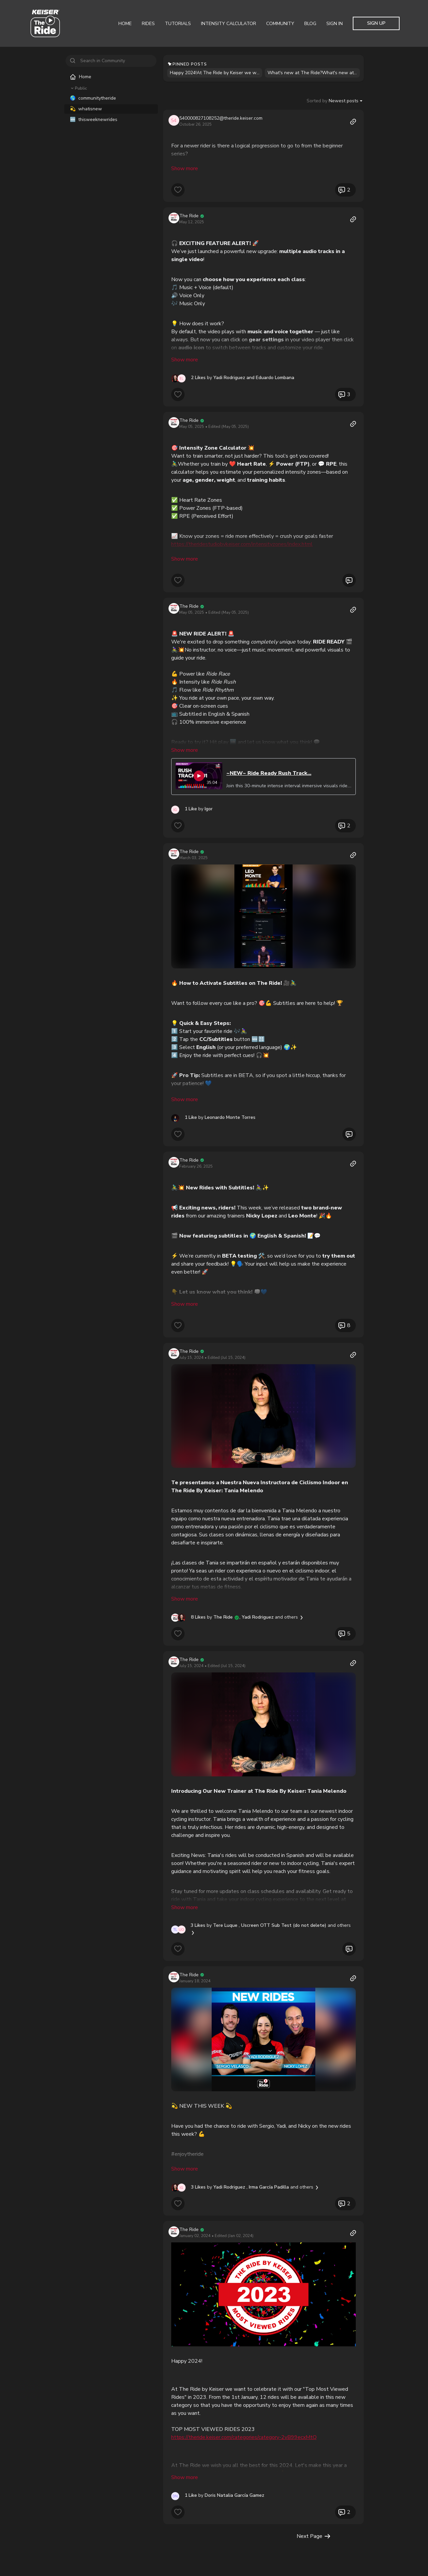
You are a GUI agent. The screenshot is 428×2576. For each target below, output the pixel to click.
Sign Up (376, 23)
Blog (310, 23)
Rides (148, 23)
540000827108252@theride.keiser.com (220, 118)
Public (78, 88)
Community (280, 23)
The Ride (189, 206)
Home (125, 23)
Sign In (334, 23)
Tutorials (178, 23)
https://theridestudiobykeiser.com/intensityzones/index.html (242, 535)
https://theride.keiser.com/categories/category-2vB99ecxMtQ (244, 2409)
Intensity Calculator (228, 23)
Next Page (314, 2508)
